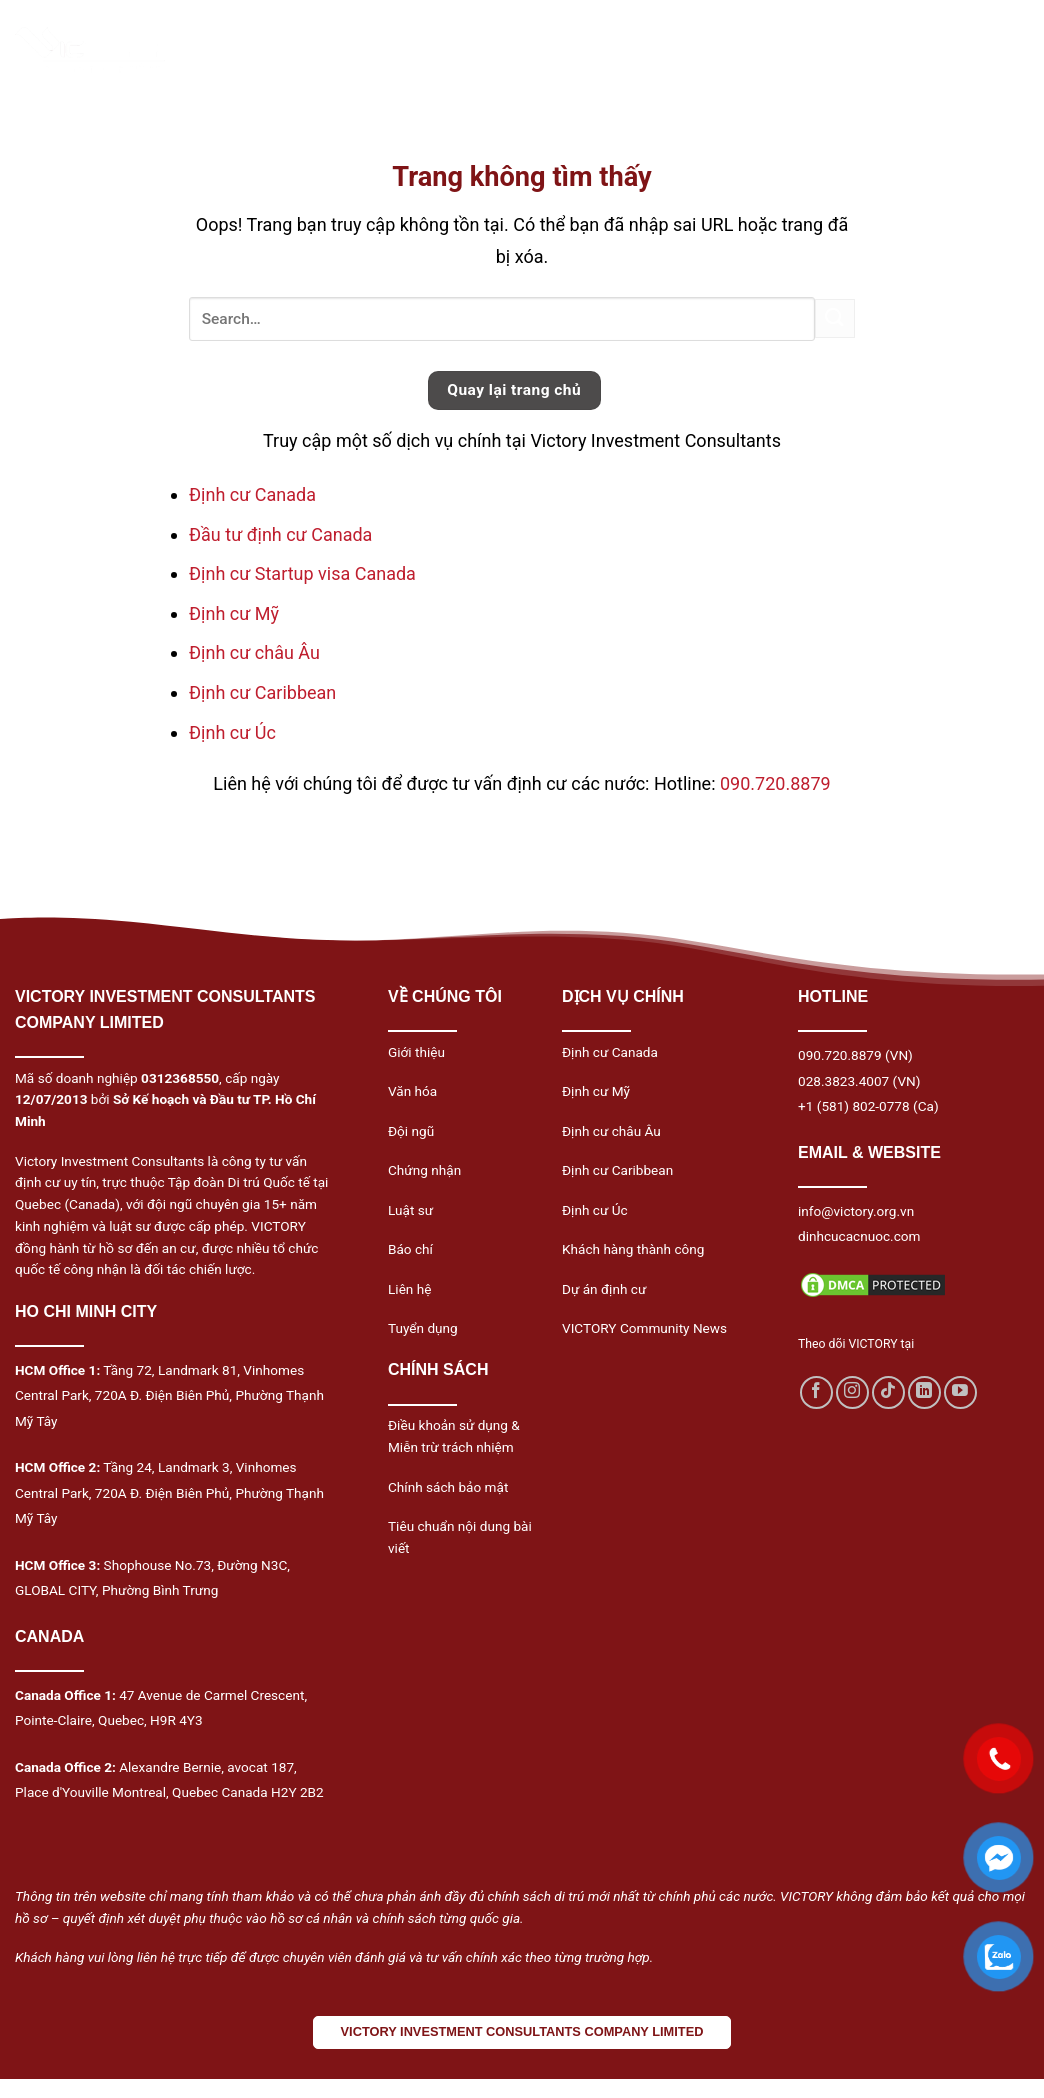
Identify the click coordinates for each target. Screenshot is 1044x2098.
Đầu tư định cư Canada (280, 534)
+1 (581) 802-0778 (854, 1106)
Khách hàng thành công (633, 1249)
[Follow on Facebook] (816, 1392)
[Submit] (835, 318)
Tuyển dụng (423, 1328)
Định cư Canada (252, 494)
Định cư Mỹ (234, 613)
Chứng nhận (424, 1170)
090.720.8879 (775, 783)
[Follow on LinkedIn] (924, 1392)
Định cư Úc (232, 732)
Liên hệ (409, 1289)
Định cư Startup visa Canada (302, 573)
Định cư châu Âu (254, 652)
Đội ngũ (411, 1131)
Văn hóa (412, 1091)
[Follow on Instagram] (852, 1392)
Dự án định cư (604, 1289)
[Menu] (986, 50)
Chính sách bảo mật (448, 1487)
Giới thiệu (416, 1052)
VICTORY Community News (644, 1328)
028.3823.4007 (843, 1081)
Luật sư (410, 1210)
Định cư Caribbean (262, 692)
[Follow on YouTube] (960, 1392)
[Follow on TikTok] (888, 1392)
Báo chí (410, 1249)
